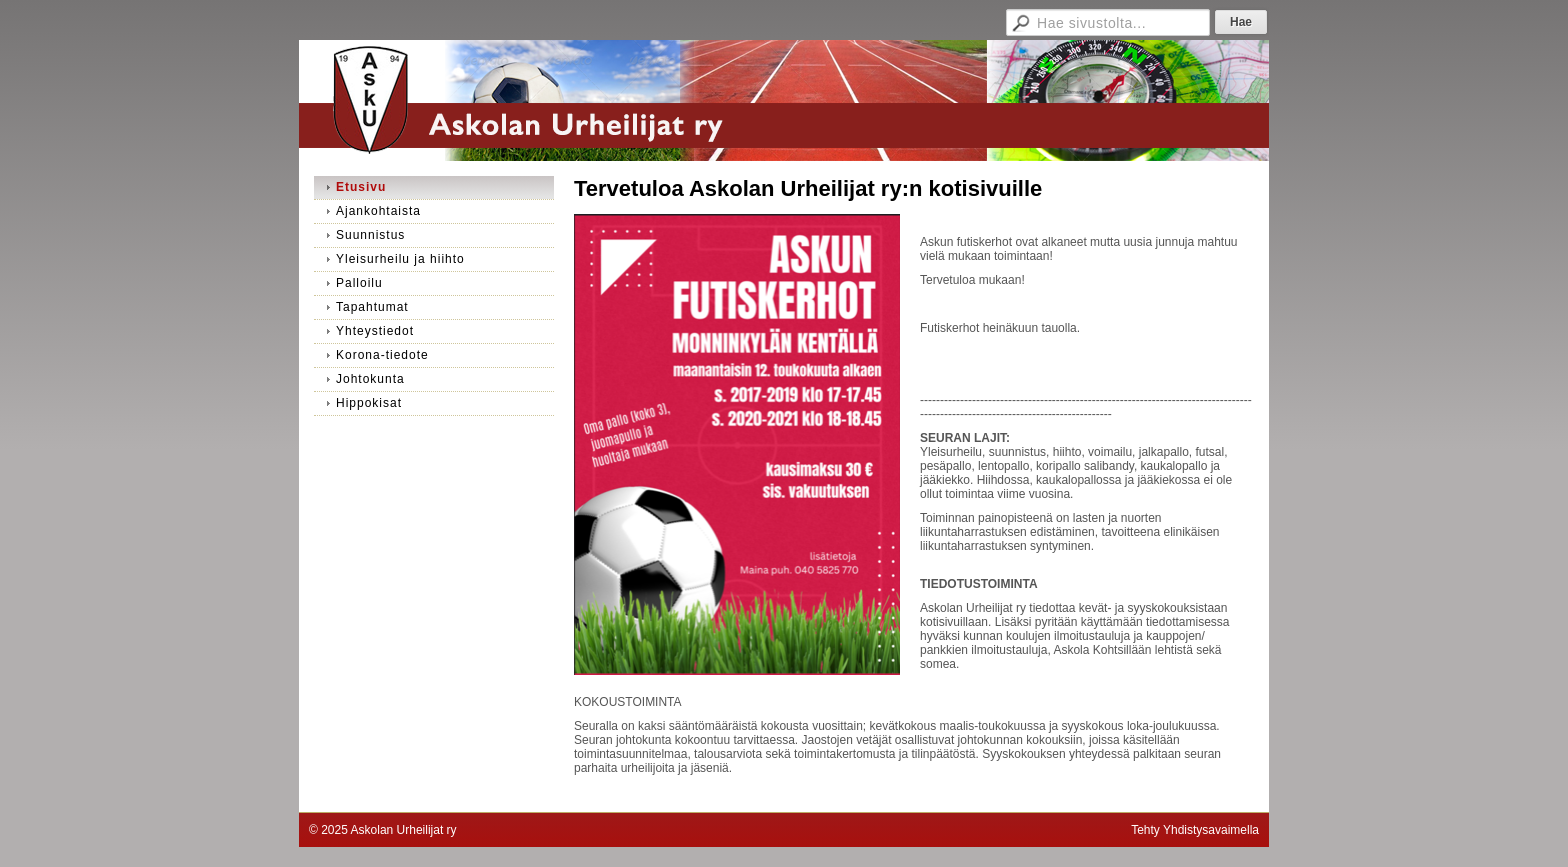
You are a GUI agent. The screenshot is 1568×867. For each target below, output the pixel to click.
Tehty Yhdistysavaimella (1195, 830)
